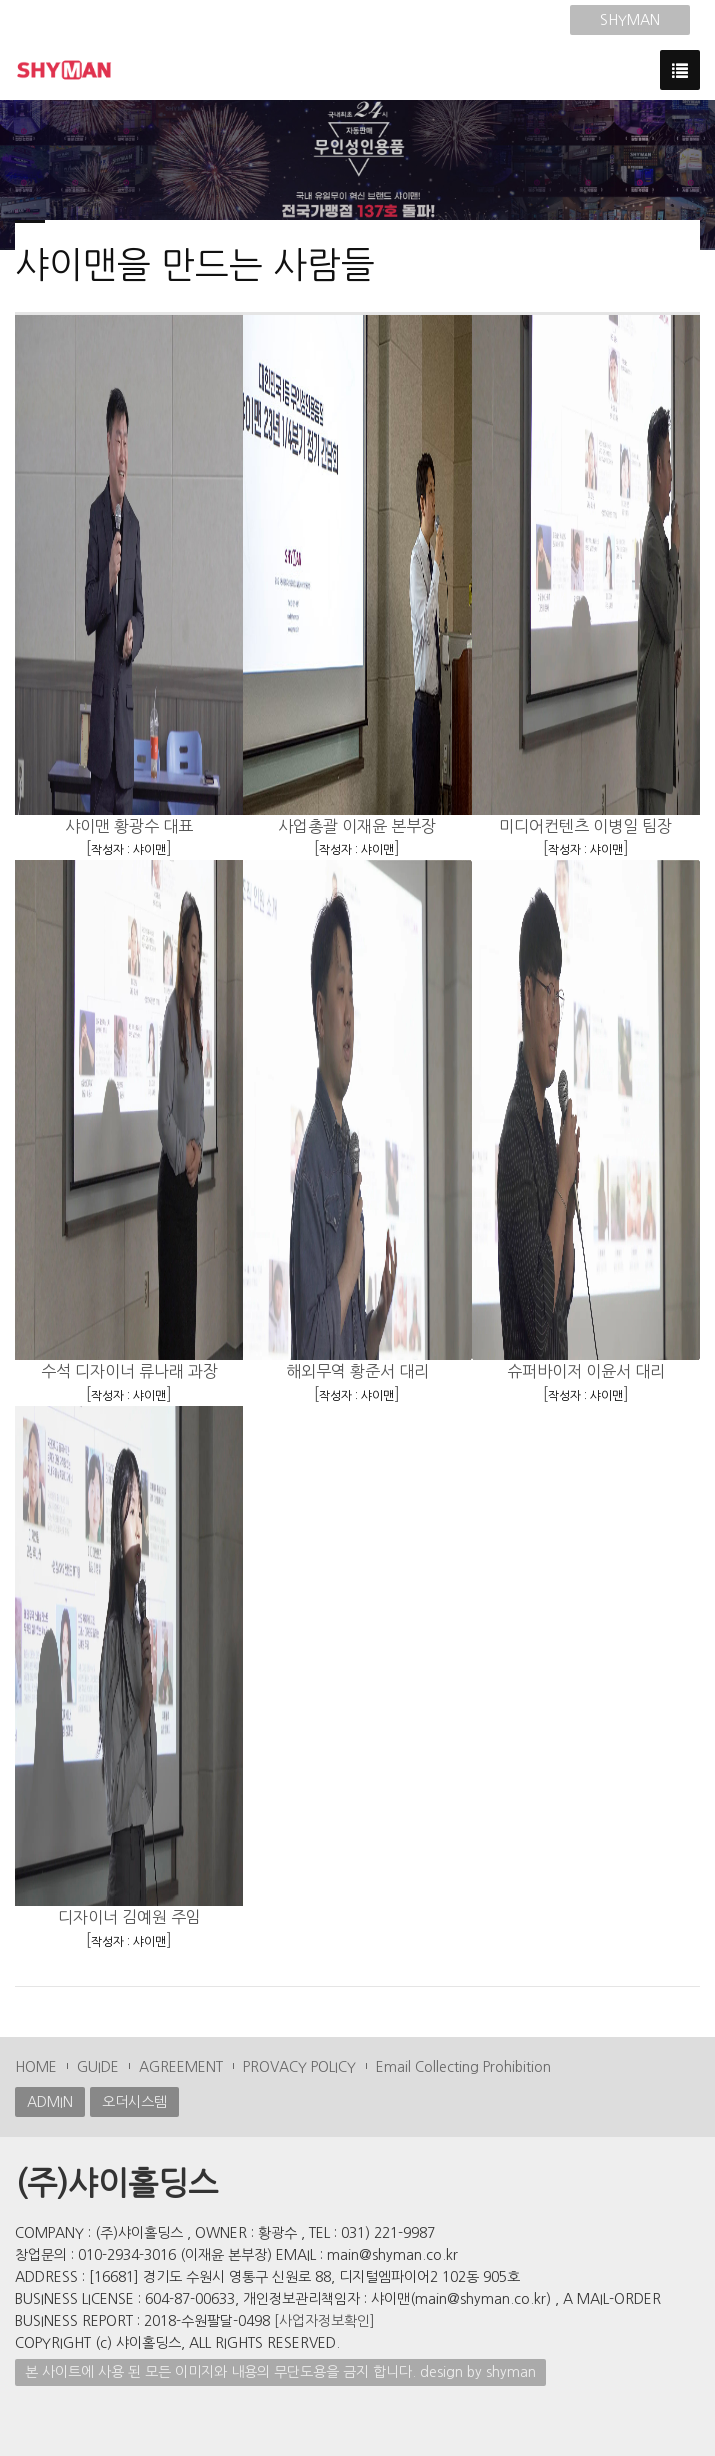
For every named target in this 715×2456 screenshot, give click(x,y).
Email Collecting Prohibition (463, 2067)
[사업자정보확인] (324, 2321)
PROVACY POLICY (299, 2067)
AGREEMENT (181, 2067)
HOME (36, 2067)
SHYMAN (630, 20)
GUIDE (98, 2067)
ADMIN (50, 2102)
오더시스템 (134, 2102)
